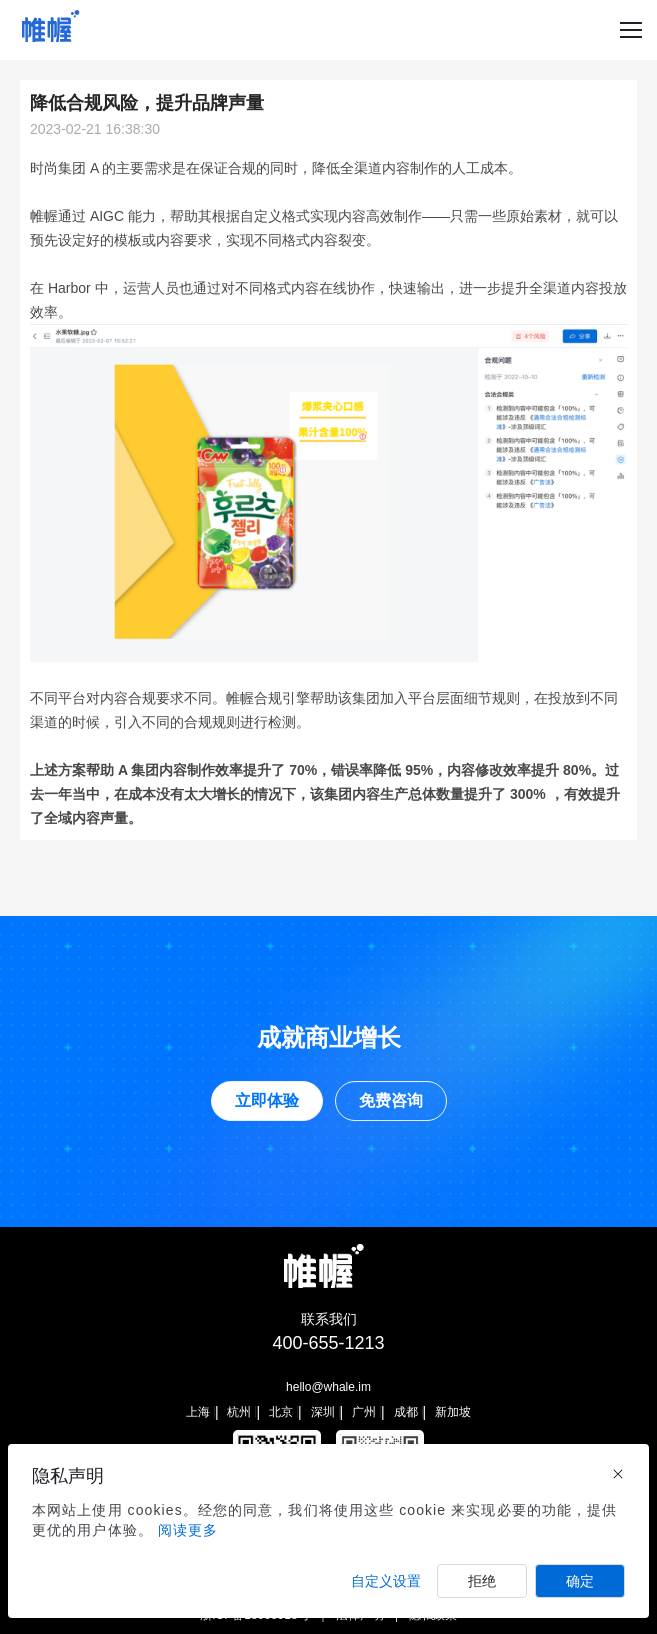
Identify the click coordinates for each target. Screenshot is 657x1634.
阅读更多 (188, 1530)
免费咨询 (391, 1100)
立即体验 (267, 1100)
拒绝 (482, 1581)
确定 (580, 1581)
